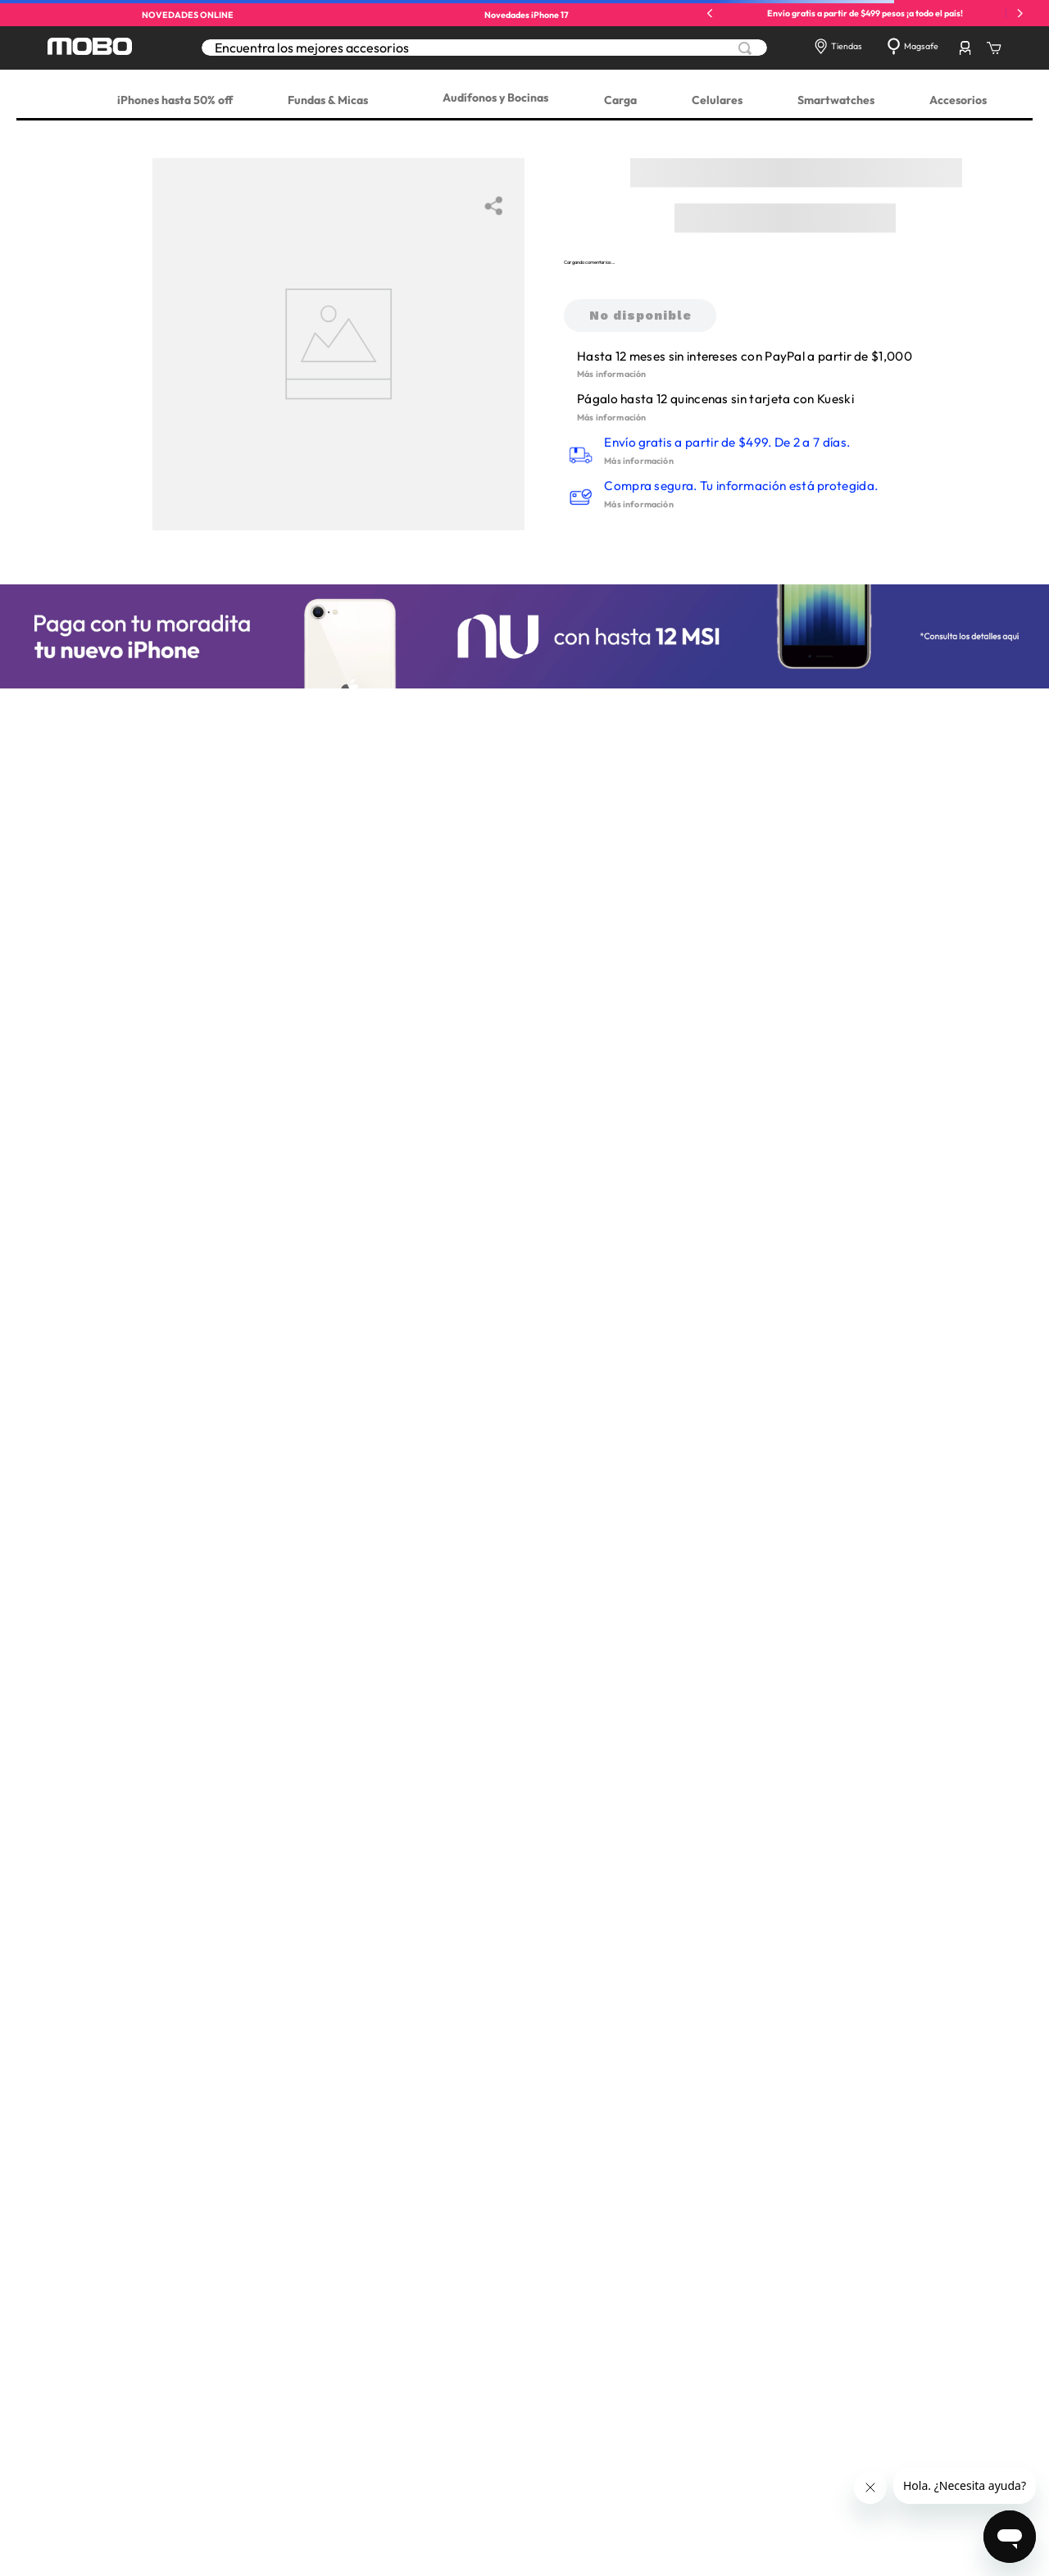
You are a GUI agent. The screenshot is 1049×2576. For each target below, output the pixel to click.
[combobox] (484, 47)
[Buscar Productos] (745, 48)
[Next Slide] (1019, 13)
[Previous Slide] (710, 13)
